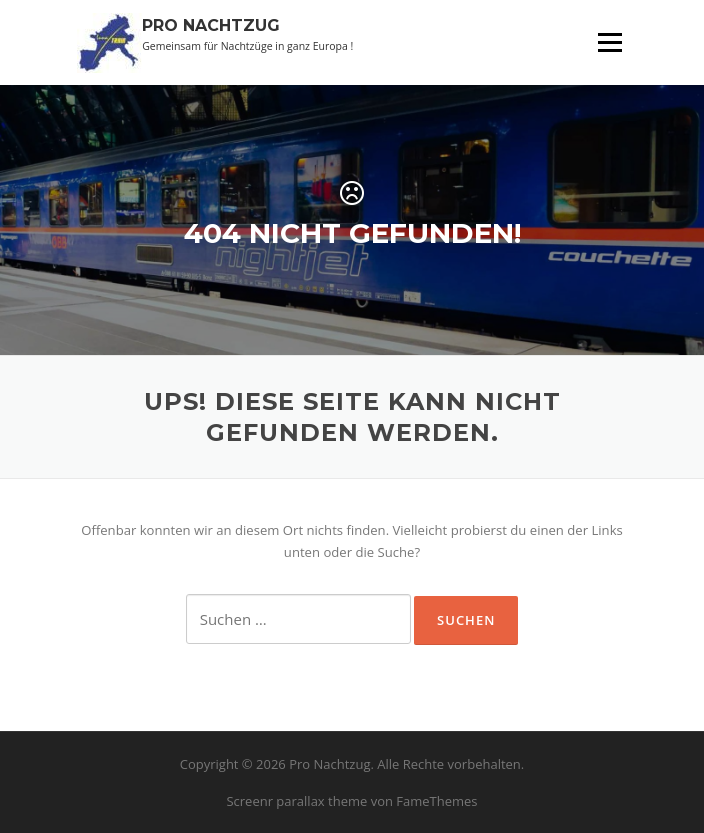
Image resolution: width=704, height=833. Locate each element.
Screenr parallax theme (296, 801)
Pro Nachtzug (211, 25)
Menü (609, 42)
